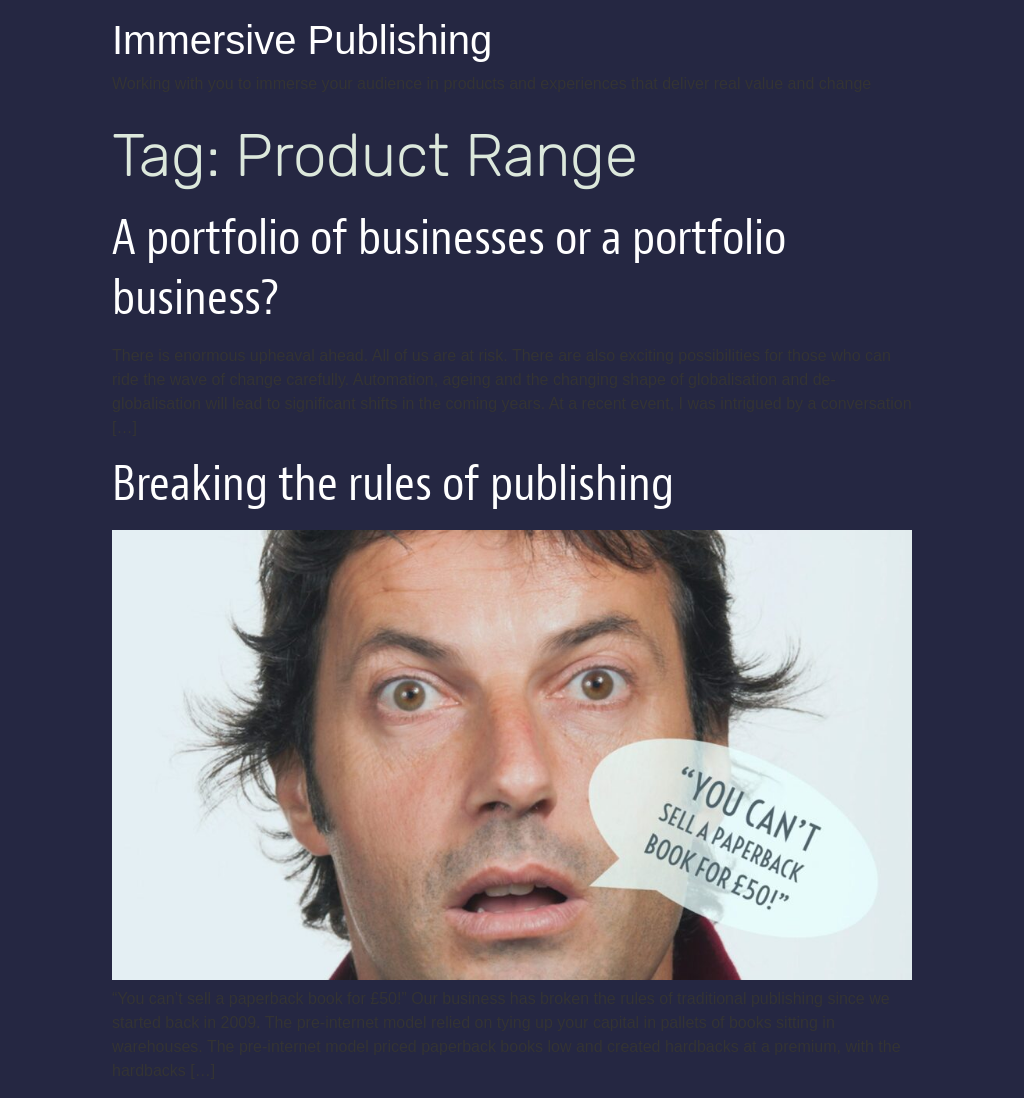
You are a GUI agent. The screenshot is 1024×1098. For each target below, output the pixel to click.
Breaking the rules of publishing (393, 483)
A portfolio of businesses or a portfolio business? (449, 267)
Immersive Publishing (302, 40)
